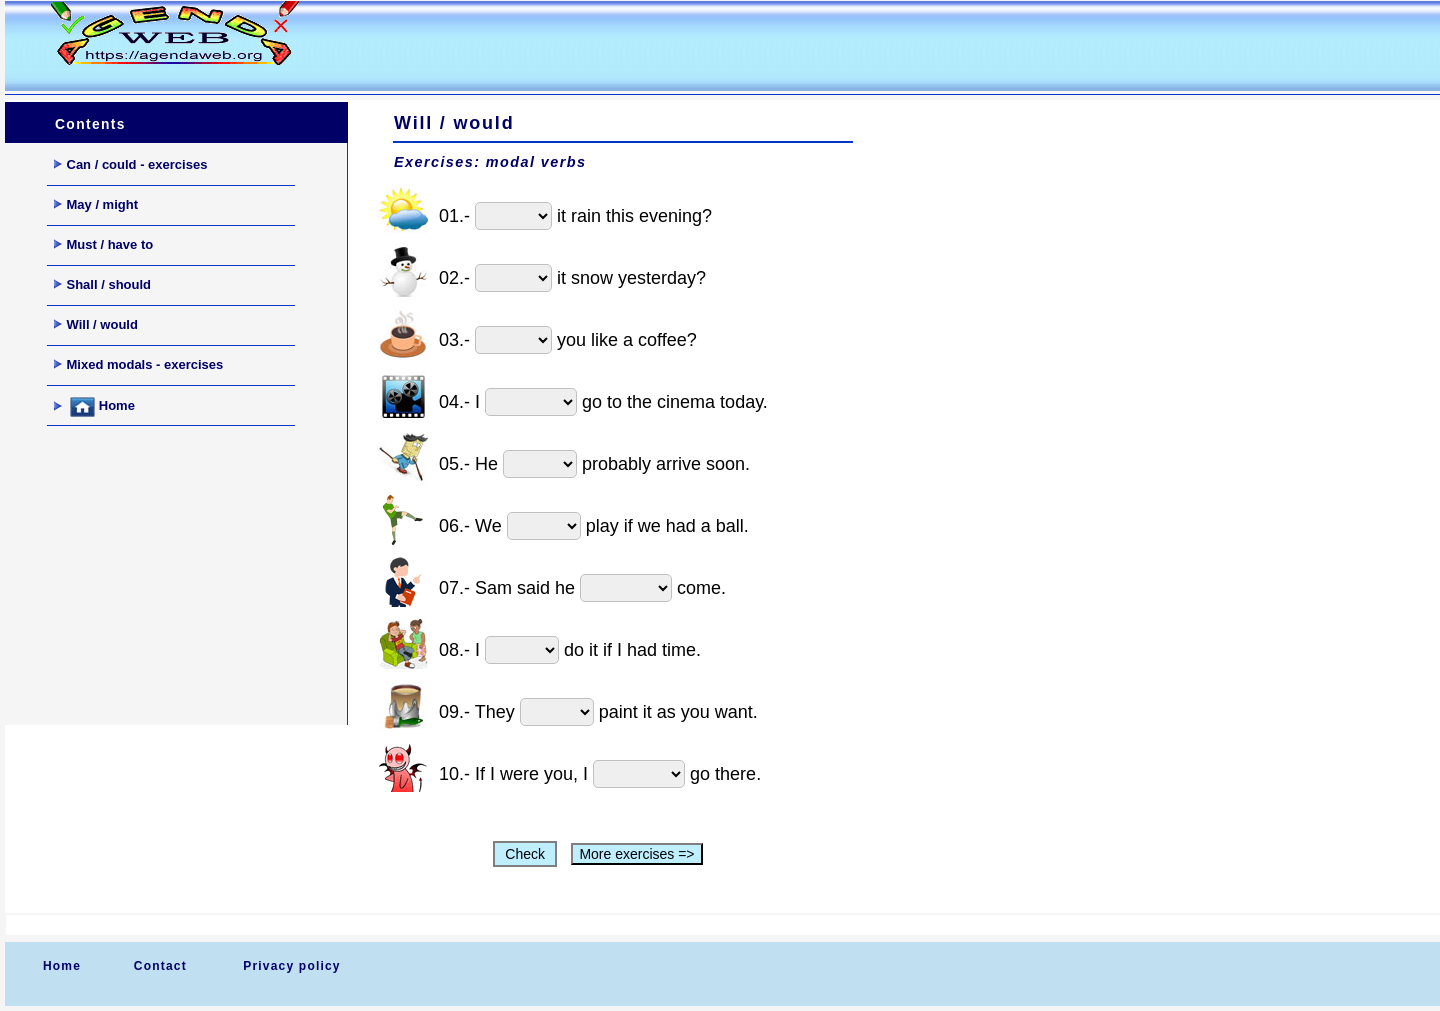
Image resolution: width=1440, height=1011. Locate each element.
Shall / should (103, 284)
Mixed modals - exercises (139, 364)
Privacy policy (292, 966)
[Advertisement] (709, 46)
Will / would (96, 324)
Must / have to (104, 244)
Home (94, 407)
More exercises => (636, 854)
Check (524, 854)
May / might (96, 204)
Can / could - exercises (131, 164)
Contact (160, 966)
